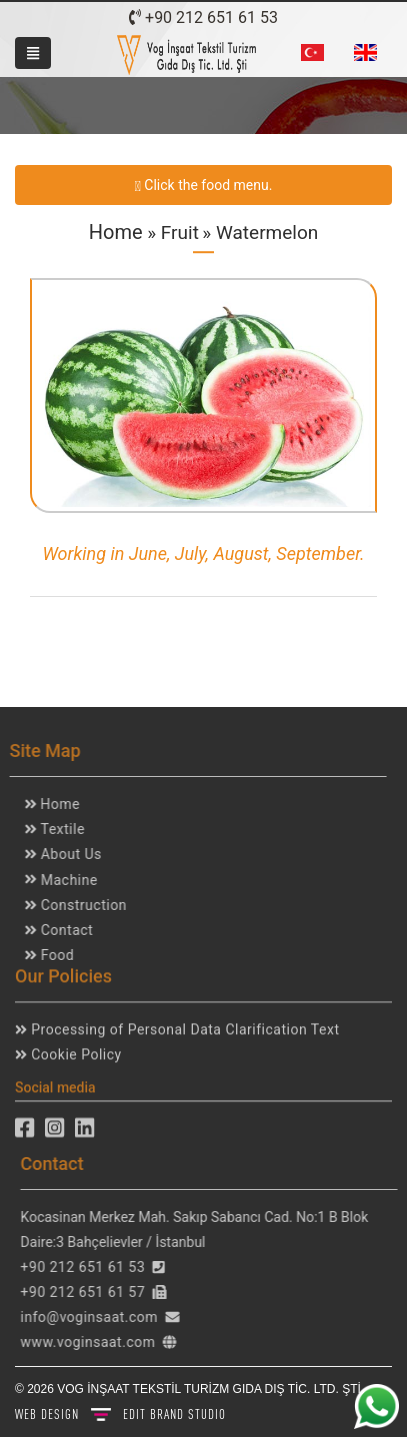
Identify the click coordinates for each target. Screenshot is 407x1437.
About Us (65, 854)
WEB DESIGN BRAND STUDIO (120, 1414)
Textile (57, 829)
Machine (63, 880)
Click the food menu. (203, 183)
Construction (78, 905)
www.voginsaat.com (92, 1342)
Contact (61, 930)
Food (51, 955)
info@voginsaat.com (94, 1317)
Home (116, 232)
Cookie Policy (74, 1051)
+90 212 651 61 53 (203, 17)
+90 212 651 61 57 (87, 1292)
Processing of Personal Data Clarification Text (183, 1025)
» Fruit (171, 232)
